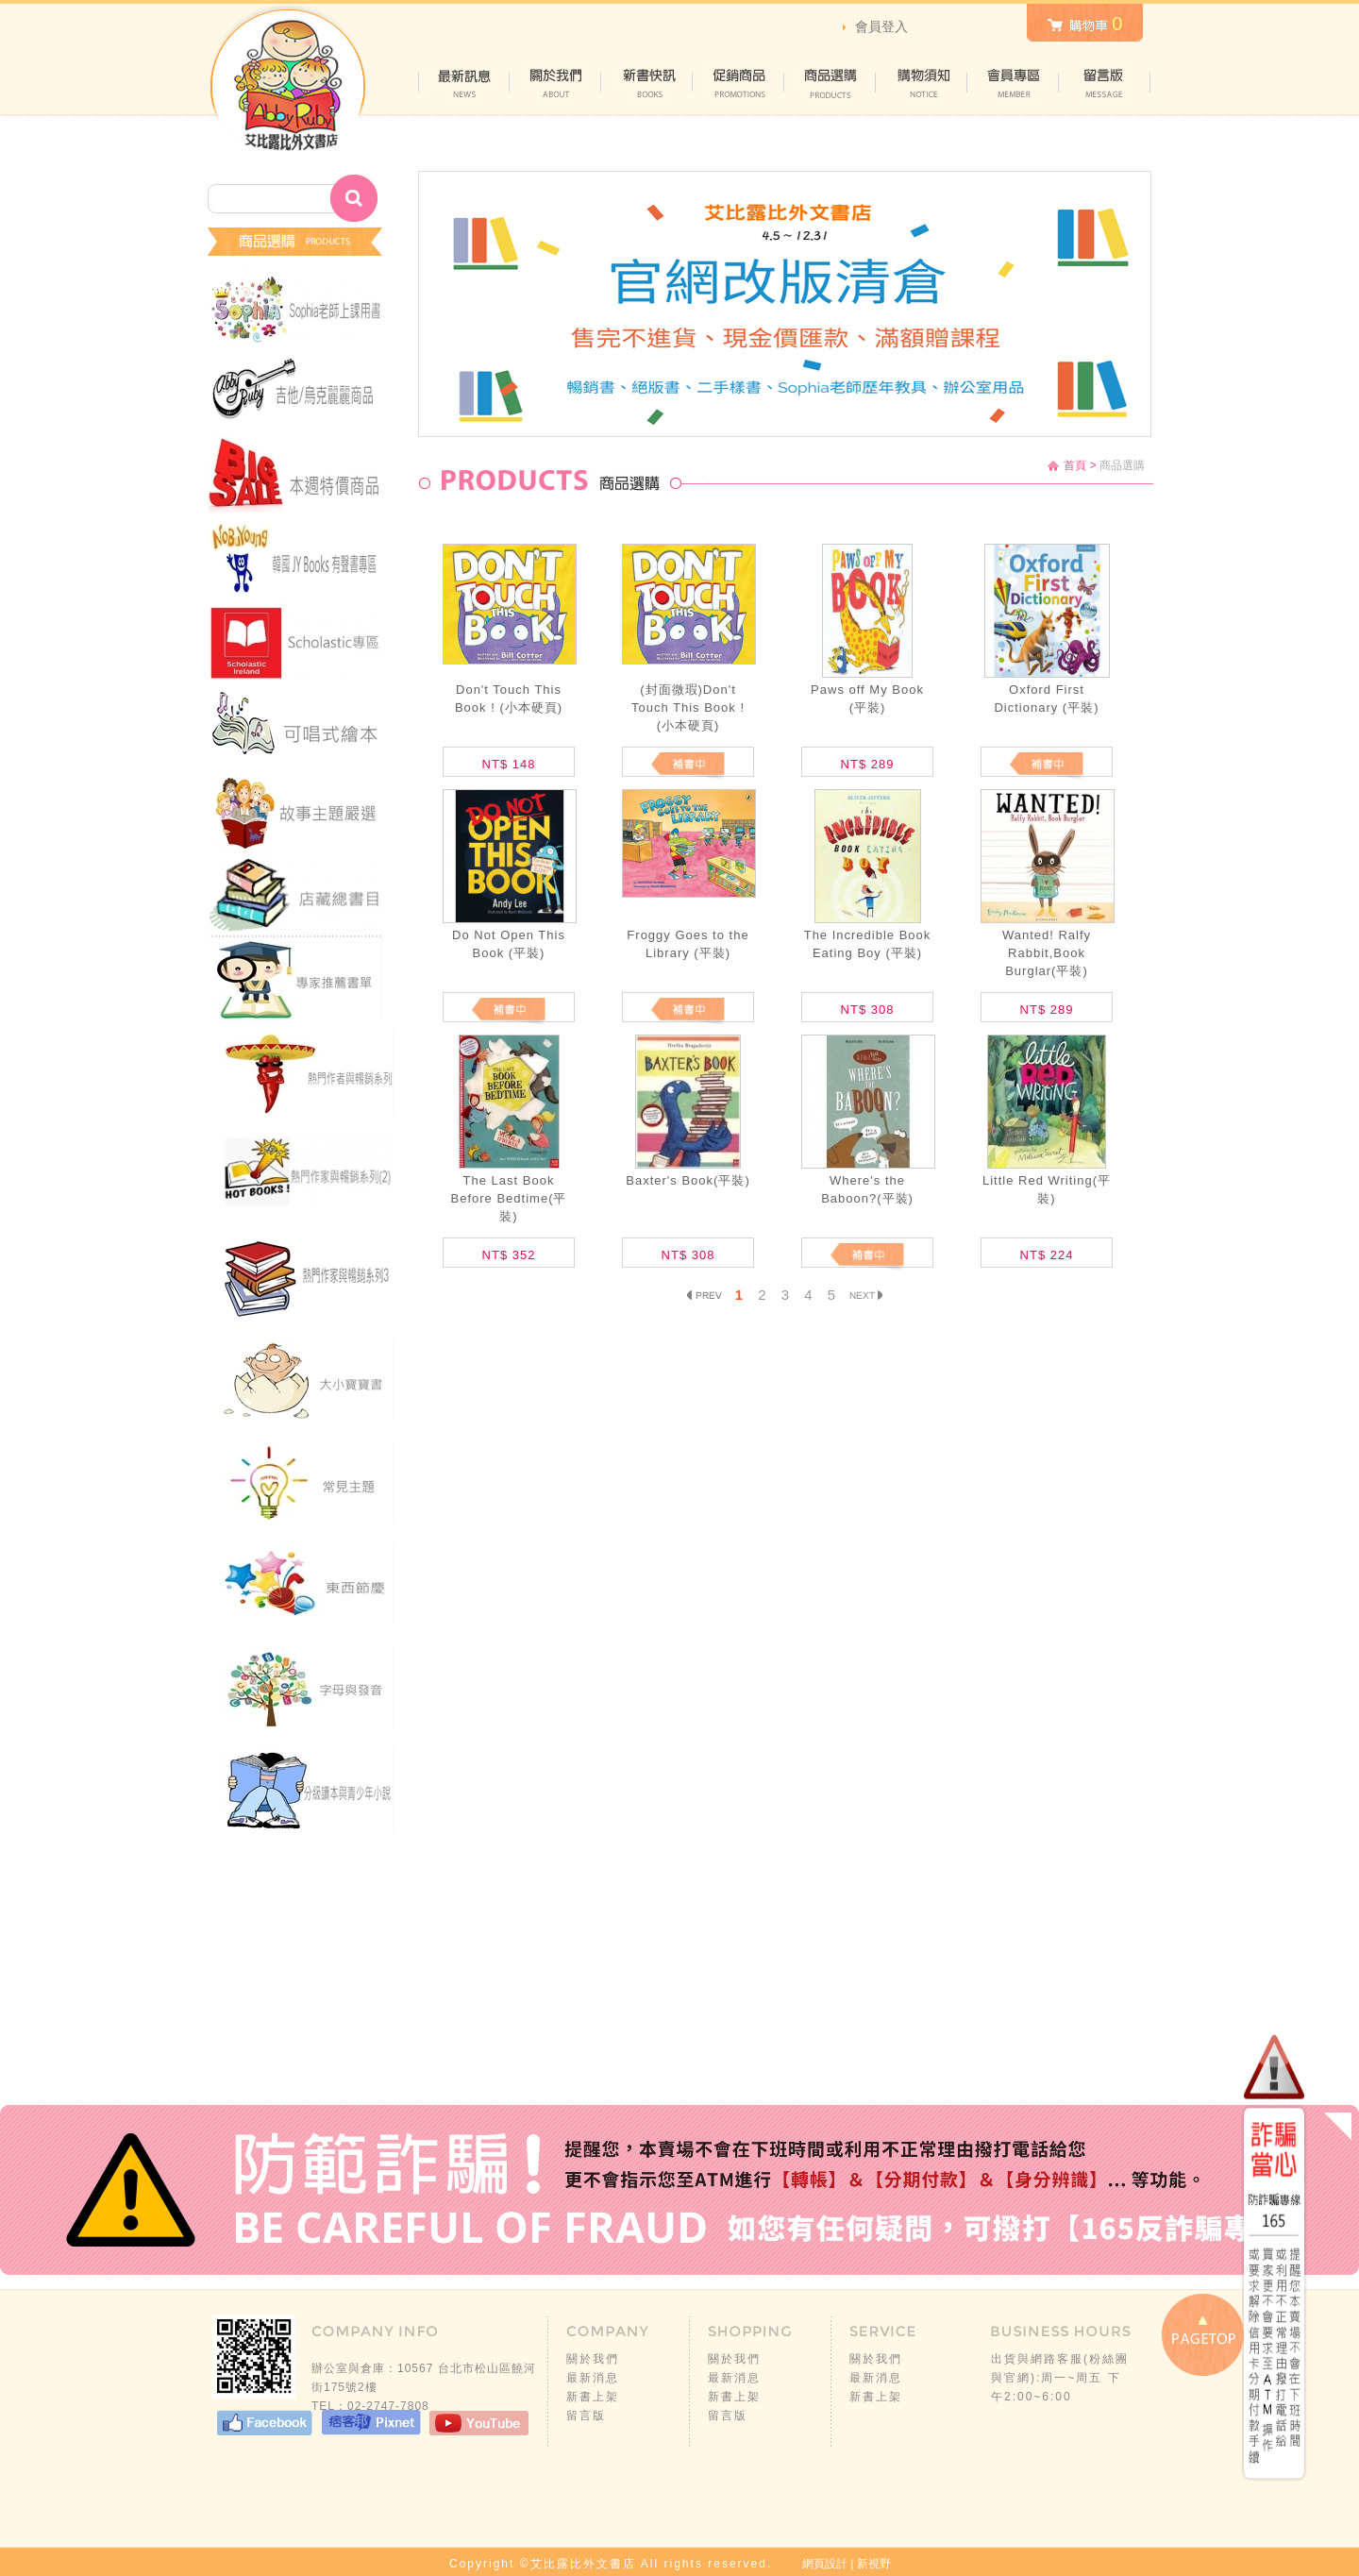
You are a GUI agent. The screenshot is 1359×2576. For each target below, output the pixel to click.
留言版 (586, 2415)
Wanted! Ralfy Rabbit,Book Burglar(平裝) (1046, 953)
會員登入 (881, 26)
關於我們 (592, 2359)
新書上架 (592, 2396)
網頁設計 (824, 2563)
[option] (784, 304)
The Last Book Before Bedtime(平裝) (509, 1198)
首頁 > (1080, 465)
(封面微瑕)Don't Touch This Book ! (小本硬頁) (688, 707)
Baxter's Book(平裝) (687, 1180)
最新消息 (592, 2377)
